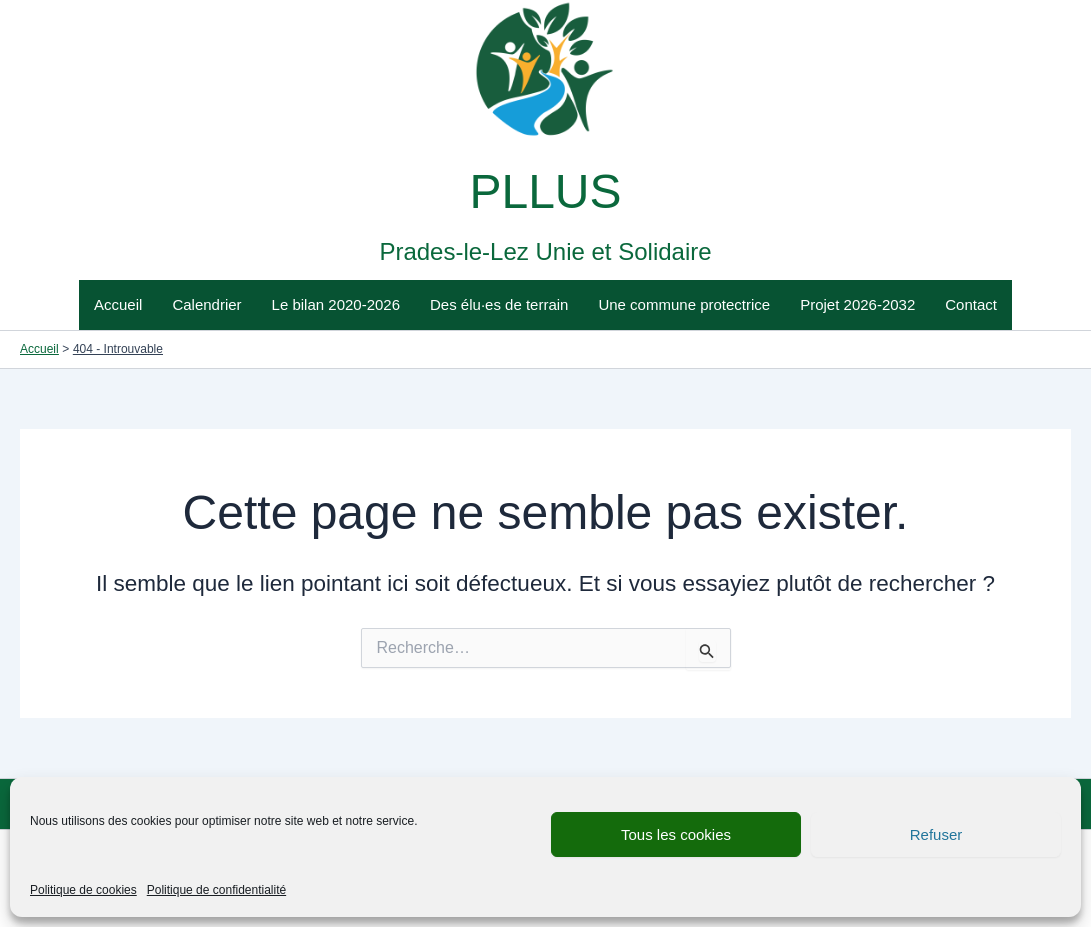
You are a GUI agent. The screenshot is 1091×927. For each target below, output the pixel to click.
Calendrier (206, 304)
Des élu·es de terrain (499, 304)
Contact (971, 304)
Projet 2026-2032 (857, 304)
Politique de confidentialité (216, 890)
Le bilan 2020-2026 (336, 304)
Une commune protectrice (684, 304)
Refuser (936, 834)
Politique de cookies (83, 890)
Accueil (118, 304)
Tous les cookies (676, 834)
